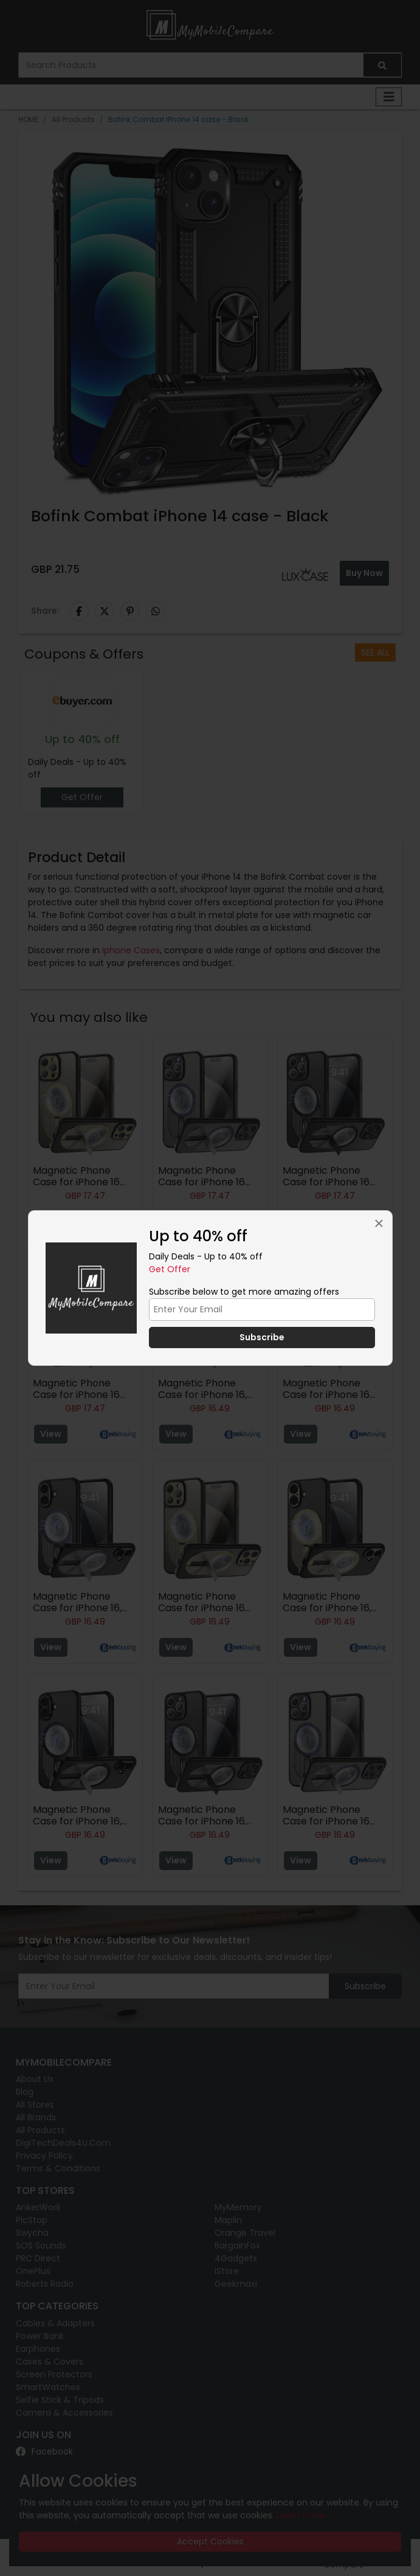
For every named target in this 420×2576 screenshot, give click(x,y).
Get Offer (169, 1269)
